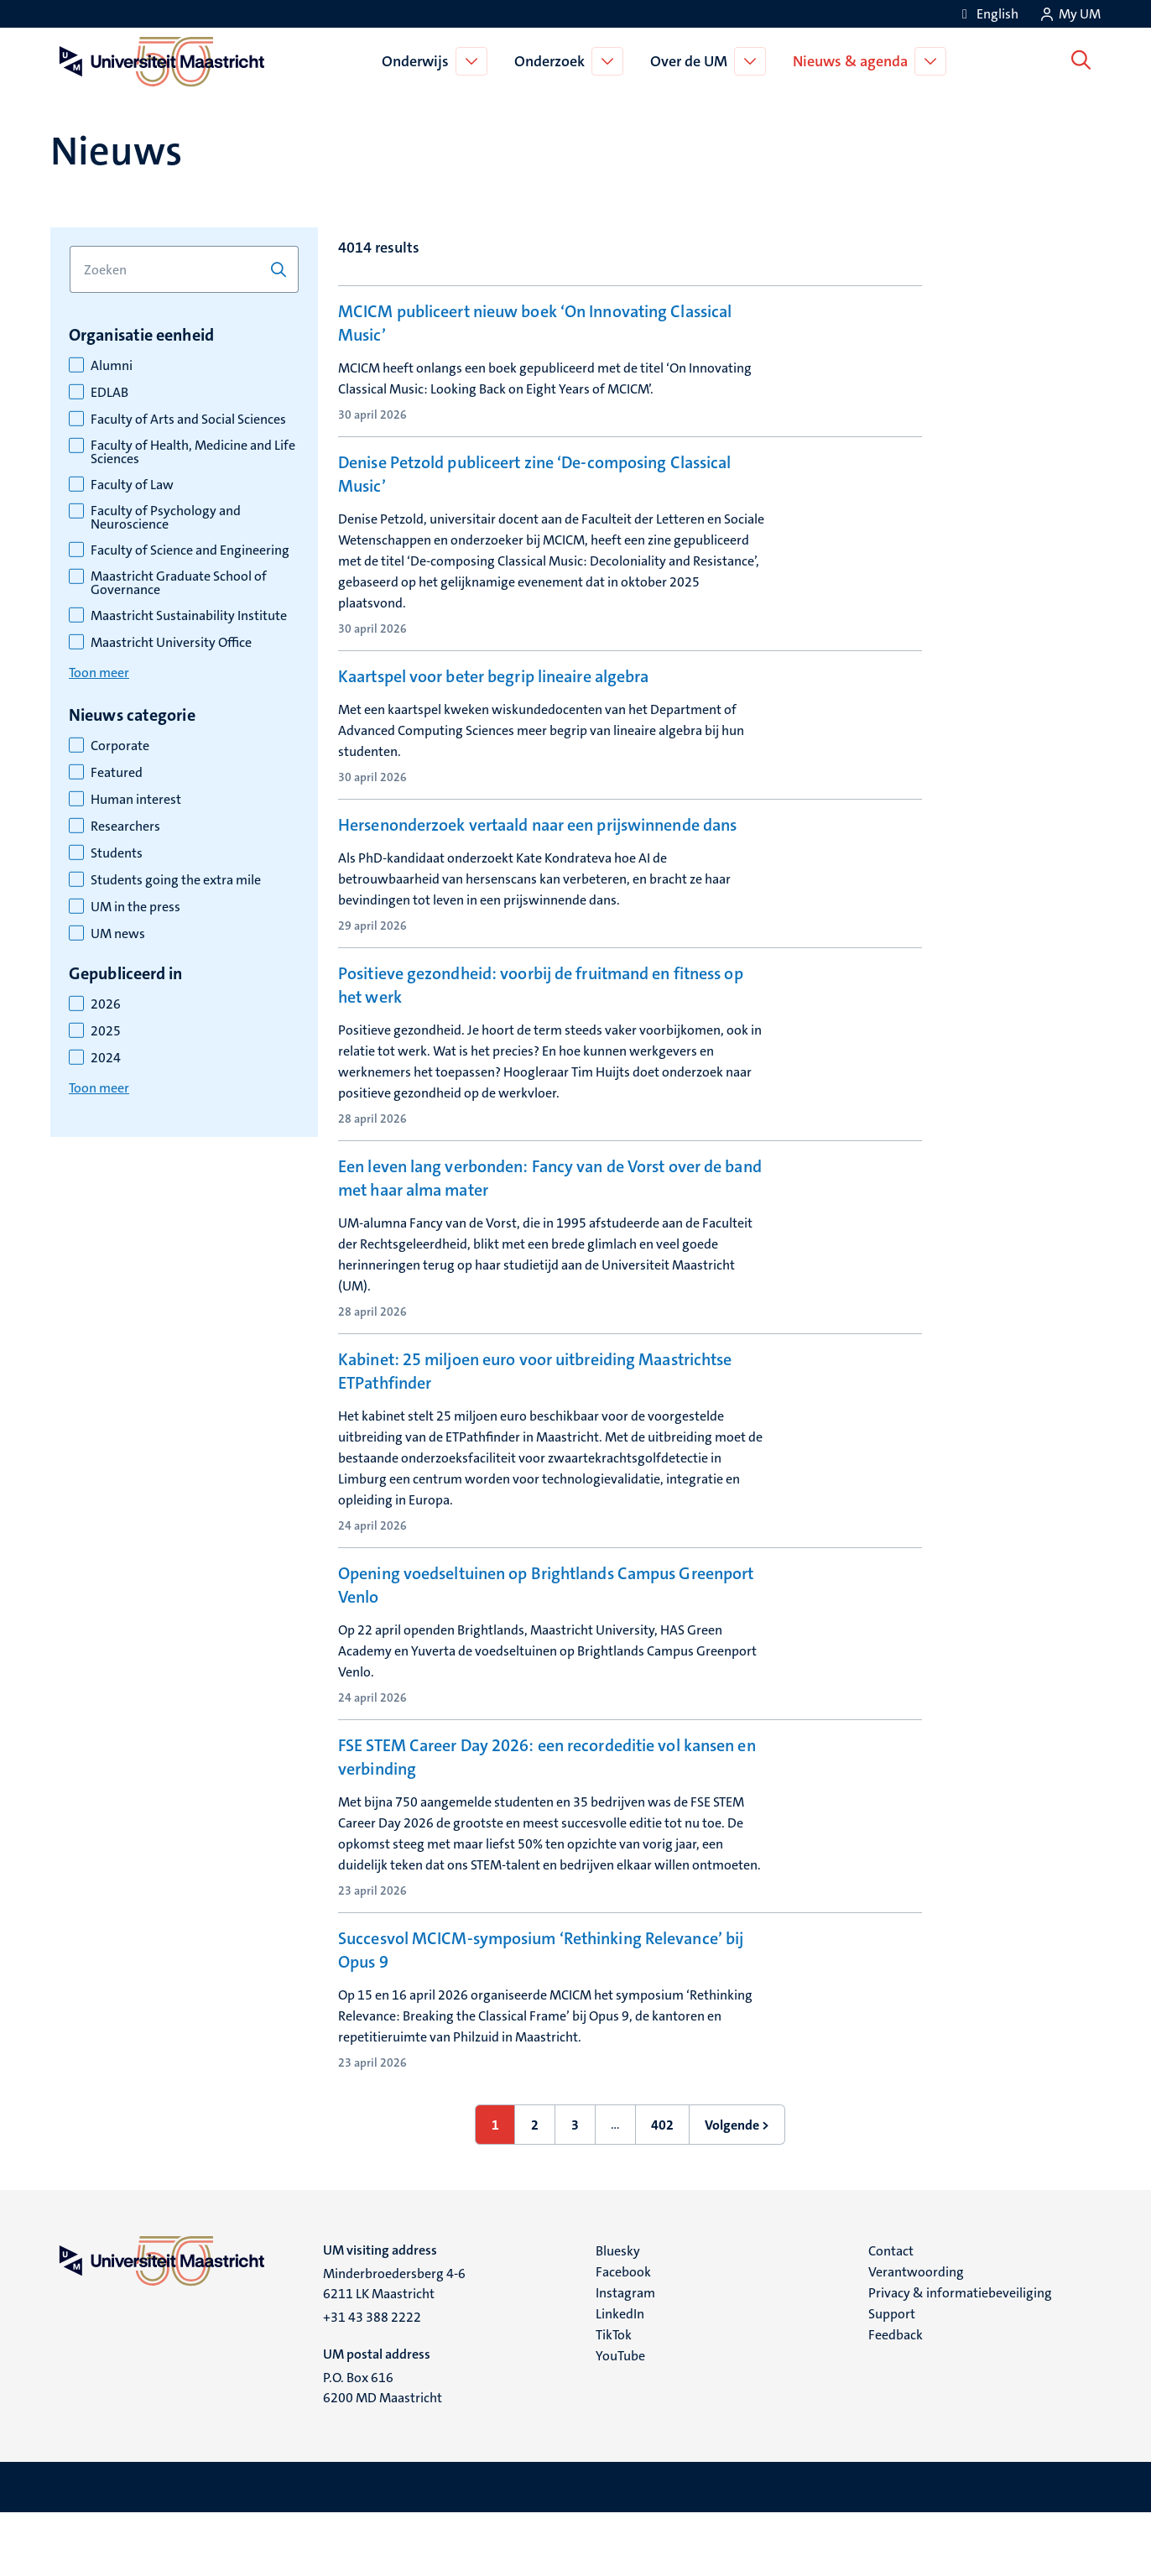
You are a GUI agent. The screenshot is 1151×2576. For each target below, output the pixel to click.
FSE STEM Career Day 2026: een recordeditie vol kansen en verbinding (547, 1820)
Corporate (120, 746)
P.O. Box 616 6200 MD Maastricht (382, 2450)
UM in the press (135, 907)
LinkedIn (620, 2377)
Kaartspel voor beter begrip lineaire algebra (493, 696)
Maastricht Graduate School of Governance (179, 583)
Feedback (895, 2398)
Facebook (623, 2335)
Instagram (625, 2356)
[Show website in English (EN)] (987, 13)
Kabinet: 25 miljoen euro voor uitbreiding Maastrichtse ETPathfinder (535, 1434)
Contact (891, 2314)
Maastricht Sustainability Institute (189, 616)
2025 (106, 1031)
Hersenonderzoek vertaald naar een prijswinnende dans (537, 866)
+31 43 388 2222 (372, 2380)
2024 (106, 1058)
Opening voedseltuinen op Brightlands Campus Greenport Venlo (545, 1648)
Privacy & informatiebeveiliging (960, 2356)
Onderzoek (553, 61)
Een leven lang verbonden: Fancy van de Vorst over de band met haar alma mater (550, 1241)
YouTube (620, 2418)
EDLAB (109, 392)
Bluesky (618, 2314)
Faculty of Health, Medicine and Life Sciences (193, 452)
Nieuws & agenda (853, 61)
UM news (118, 934)
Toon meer (99, 672)
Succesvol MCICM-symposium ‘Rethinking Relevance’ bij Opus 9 (540, 2013)
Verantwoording (916, 2335)
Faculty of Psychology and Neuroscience (166, 517)
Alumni (112, 366)
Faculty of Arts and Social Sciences (188, 419)
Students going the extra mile (176, 880)
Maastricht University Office (171, 642)
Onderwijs (418, 61)
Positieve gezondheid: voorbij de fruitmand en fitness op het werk (540, 1048)
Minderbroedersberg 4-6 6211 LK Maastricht (394, 2346)
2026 (106, 1004)
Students (117, 853)
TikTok (614, 2398)
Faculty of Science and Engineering (190, 550)
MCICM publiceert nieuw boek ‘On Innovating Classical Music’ (535, 323)
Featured (117, 773)
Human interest (136, 799)
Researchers (125, 826)
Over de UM (692, 61)
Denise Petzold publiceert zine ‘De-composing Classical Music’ (534, 493)
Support (891, 2377)
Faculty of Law (132, 485)
